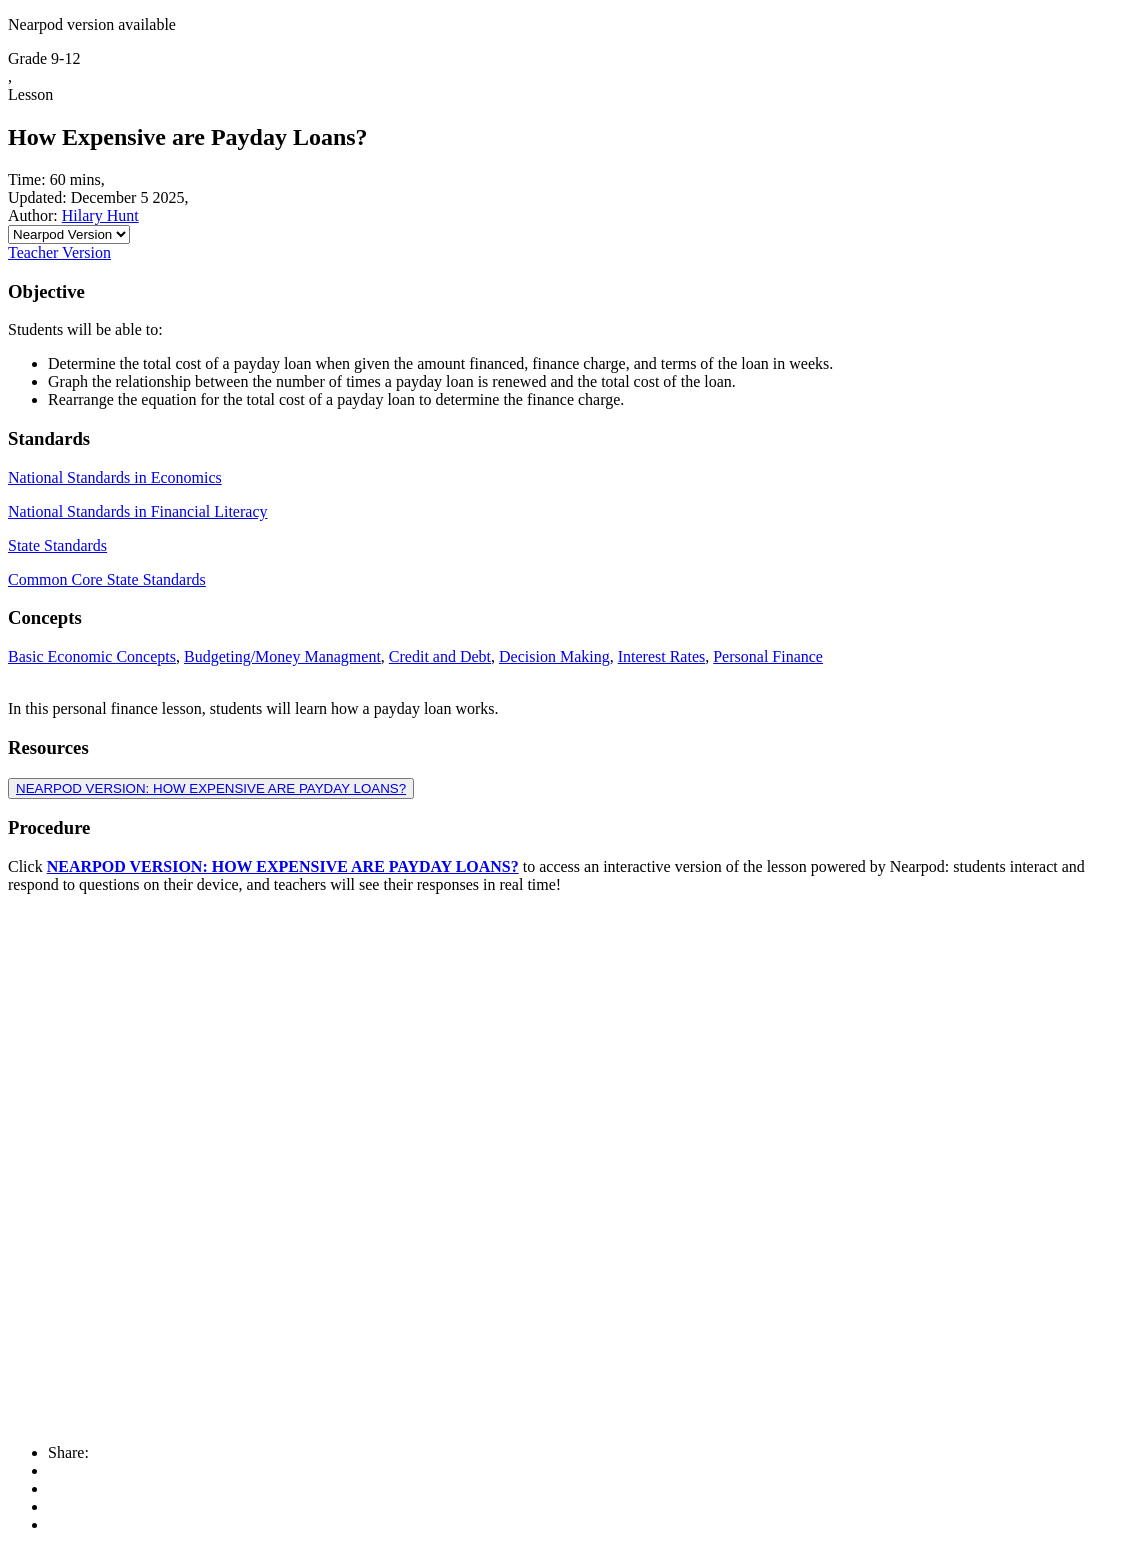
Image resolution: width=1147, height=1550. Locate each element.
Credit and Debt (440, 656)
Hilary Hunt (100, 215)
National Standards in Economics (115, 477)
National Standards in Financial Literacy (137, 511)
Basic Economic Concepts (92, 656)
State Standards (57, 545)
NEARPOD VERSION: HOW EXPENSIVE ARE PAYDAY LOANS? (211, 788)
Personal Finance (768, 656)
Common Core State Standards (107, 579)
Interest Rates (662, 656)
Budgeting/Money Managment (282, 656)
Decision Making (554, 656)
